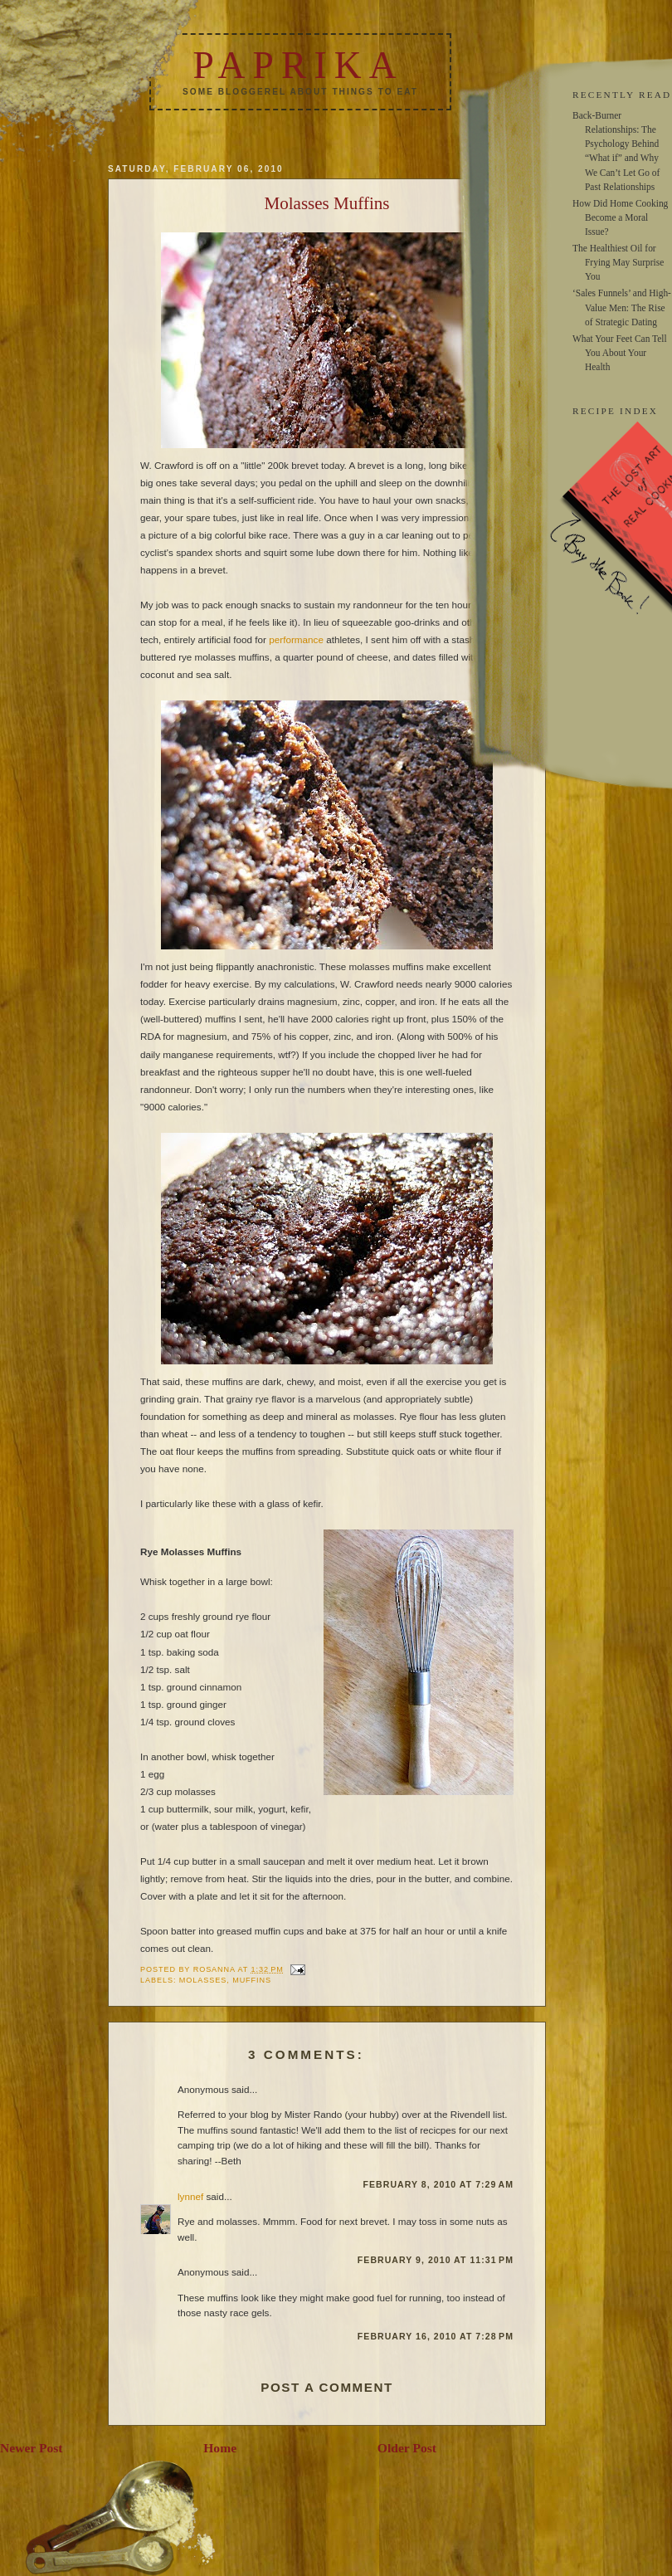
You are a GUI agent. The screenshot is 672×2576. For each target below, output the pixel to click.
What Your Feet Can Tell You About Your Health (619, 353)
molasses (202, 1980)
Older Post (406, 2448)
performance (296, 639)
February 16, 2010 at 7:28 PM (436, 2336)
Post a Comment (327, 2387)
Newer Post (31, 2448)
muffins (251, 1980)
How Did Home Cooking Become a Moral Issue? (620, 217)
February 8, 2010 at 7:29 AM (438, 2184)
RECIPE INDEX (615, 411)
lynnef (190, 2196)
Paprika (297, 65)
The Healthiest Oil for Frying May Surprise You (618, 262)
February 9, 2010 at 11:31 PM (436, 2260)
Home (219, 2448)
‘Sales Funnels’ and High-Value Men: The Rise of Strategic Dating (621, 307)
